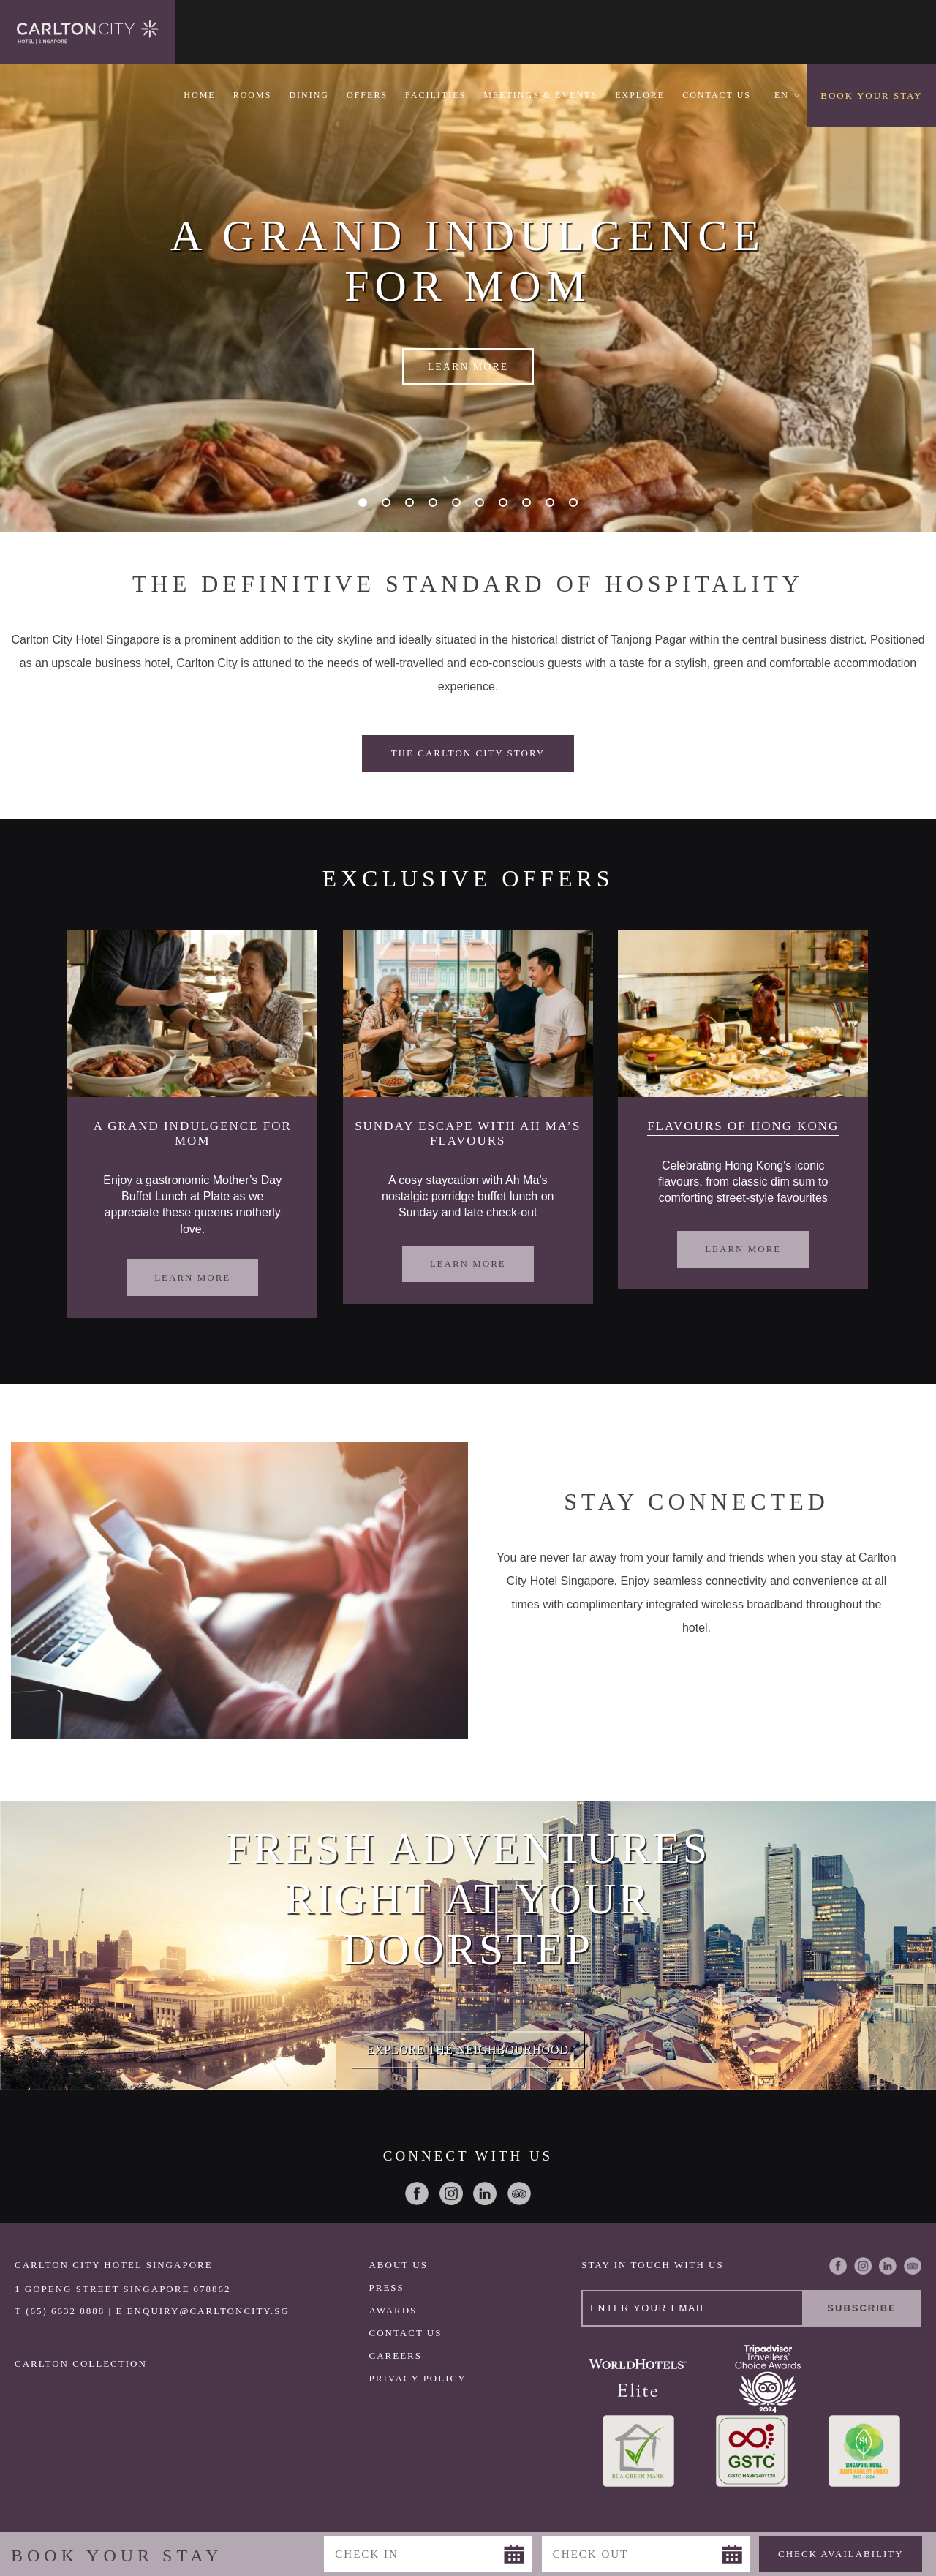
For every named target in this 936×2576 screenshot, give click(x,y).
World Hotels (638, 2377)
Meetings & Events (540, 95)
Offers (367, 95)
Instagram (451, 2193)
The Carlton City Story (468, 752)
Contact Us (716, 95)
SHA (864, 2451)
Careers (395, 2355)
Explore (640, 95)
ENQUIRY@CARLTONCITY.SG (208, 2310)
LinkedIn (485, 2193)
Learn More (468, 366)
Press (386, 2287)
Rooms (252, 95)
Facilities (435, 95)
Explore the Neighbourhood (468, 2049)
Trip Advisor (519, 2193)
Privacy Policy (417, 2378)
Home (199, 95)
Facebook (417, 2193)
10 (577, 503)
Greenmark (638, 2451)
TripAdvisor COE (767, 2377)
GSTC (751, 2451)
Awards (393, 2310)
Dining (309, 95)
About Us (398, 2264)
